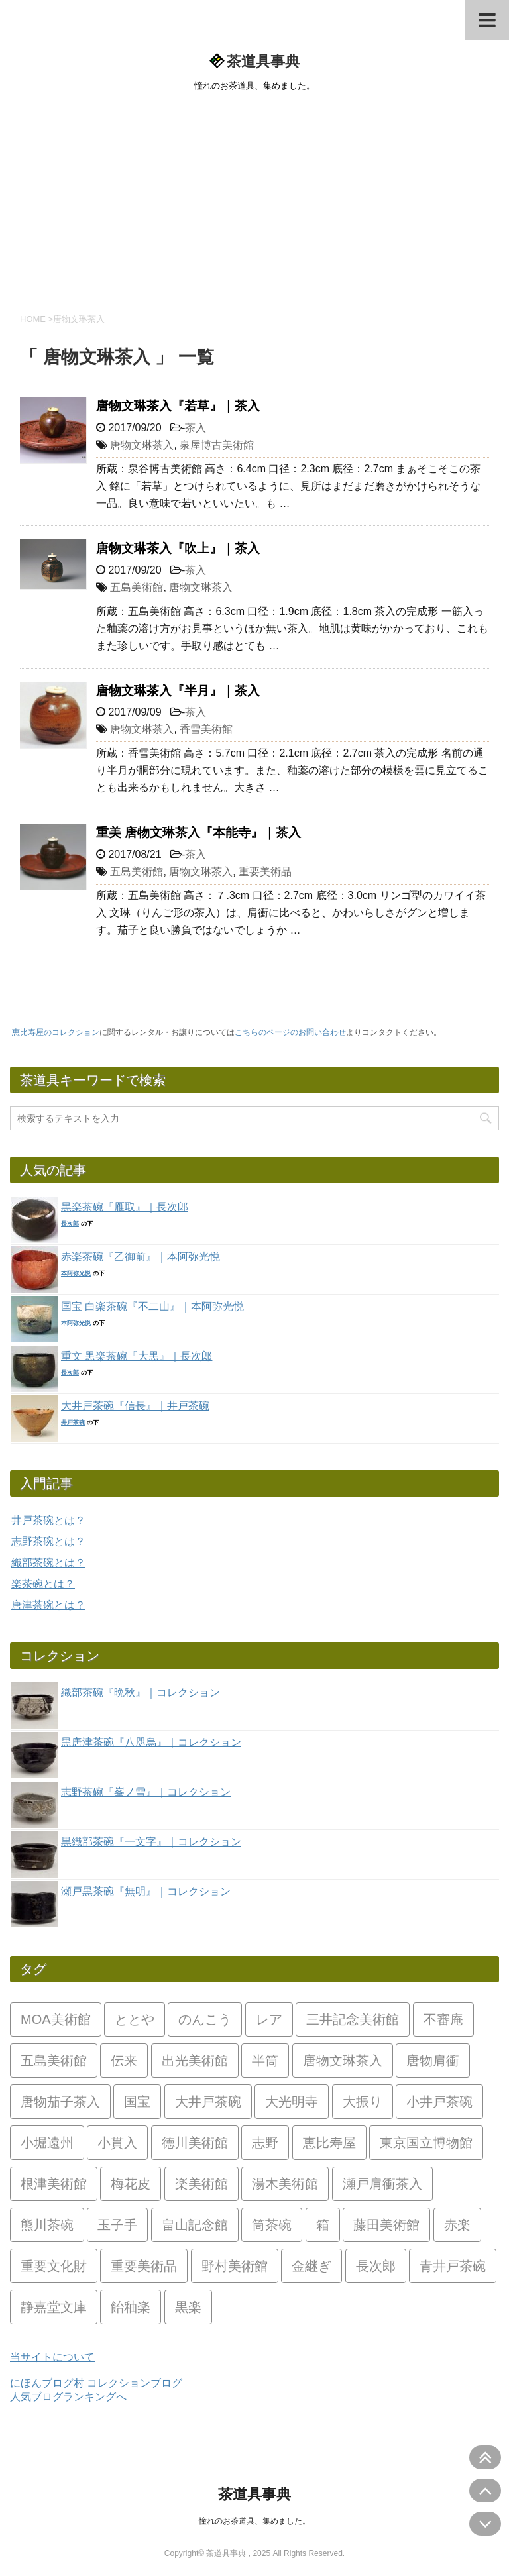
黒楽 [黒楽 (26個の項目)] (188, 2307)
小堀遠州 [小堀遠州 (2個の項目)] (47, 2142)
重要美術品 (265, 871)
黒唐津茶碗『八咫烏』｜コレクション (151, 1742)
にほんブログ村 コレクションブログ (96, 2382)
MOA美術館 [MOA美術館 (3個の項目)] (56, 2019)
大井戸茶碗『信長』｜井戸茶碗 (135, 1405)
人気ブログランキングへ (68, 2396)
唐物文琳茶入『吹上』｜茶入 (178, 548)
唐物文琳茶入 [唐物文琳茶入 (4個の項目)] (342, 2060)
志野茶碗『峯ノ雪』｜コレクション (146, 1792)
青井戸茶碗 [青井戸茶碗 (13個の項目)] (453, 2266)
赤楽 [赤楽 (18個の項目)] (457, 2225)
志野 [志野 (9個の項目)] (265, 2142)
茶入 (195, 427)
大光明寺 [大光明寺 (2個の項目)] (291, 2101)
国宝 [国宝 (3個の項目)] (137, 2101)
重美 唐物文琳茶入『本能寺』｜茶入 (198, 832)
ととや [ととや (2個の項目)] (134, 2019)
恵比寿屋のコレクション (55, 1032)
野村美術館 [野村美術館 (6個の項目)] (234, 2266)
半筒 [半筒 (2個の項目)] (265, 2060)
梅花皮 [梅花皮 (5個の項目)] (130, 2183)
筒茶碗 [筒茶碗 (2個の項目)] (272, 2225)
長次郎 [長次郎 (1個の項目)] (376, 2266)
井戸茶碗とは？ (48, 1520)
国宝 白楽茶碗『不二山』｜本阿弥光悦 (152, 1306)
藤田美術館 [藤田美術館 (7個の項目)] (386, 2225)
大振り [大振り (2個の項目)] (362, 2101)
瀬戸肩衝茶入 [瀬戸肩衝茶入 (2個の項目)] (382, 2183)
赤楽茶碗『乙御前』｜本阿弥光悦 (140, 1256)
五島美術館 (136, 587)
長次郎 (70, 1223)
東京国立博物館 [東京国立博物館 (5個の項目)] (426, 2142)
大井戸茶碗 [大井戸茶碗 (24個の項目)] (208, 2101)
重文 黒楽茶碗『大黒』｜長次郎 (136, 1356)
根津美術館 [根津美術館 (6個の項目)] (54, 2183)
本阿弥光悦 (76, 1273)
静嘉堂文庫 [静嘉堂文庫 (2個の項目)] (54, 2307)
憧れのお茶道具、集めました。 (254, 2521)
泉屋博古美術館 (217, 445)
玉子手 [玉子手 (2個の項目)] (117, 2225)
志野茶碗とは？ (48, 1541)
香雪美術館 (206, 729)
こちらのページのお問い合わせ (290, 1032)
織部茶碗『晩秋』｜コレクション (140, 1692)
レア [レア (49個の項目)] (269, 2019)
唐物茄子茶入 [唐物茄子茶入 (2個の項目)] (60, 2101)
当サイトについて (52, 2357)
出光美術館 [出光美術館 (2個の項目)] (195, 2060)
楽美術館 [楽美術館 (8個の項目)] (201, 2183)
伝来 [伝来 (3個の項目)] (124, 2060)
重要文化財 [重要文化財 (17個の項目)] (54, 2266)
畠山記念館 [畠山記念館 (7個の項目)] (195, 2225)
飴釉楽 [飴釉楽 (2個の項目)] (130, 2307)
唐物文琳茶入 (142, 445)
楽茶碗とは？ (43, 1583)
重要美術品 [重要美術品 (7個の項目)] (144, 2266)
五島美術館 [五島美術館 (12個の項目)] (54, 2060)
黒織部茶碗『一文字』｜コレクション (151, 1841)
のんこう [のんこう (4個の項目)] (204, 2019)
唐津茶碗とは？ (48, 1605)
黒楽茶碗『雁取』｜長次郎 (124, 1206)
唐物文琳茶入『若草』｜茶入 (178, 406)
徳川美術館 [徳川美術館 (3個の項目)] (195, 2142)
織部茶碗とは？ (48, 1562)
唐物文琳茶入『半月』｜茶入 (178, 691)
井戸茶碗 (73, 1422)
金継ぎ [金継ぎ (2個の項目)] (311, 2266)
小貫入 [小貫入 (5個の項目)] (117, 2142)
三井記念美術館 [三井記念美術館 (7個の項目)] (352, 2019)
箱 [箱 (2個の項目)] (322, 2225)
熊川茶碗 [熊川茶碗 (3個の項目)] (47, 2225)
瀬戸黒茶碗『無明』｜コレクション (146, 1891)
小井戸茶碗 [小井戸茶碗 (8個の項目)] (439, 2101)
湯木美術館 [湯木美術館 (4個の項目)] (285, 2183)
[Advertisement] (254, 200)
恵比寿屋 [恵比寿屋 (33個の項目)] (329, 2142)
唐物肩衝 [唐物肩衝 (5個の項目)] (432, 2060)
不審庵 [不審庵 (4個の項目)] (443, 2019)
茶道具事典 (263, 61)
